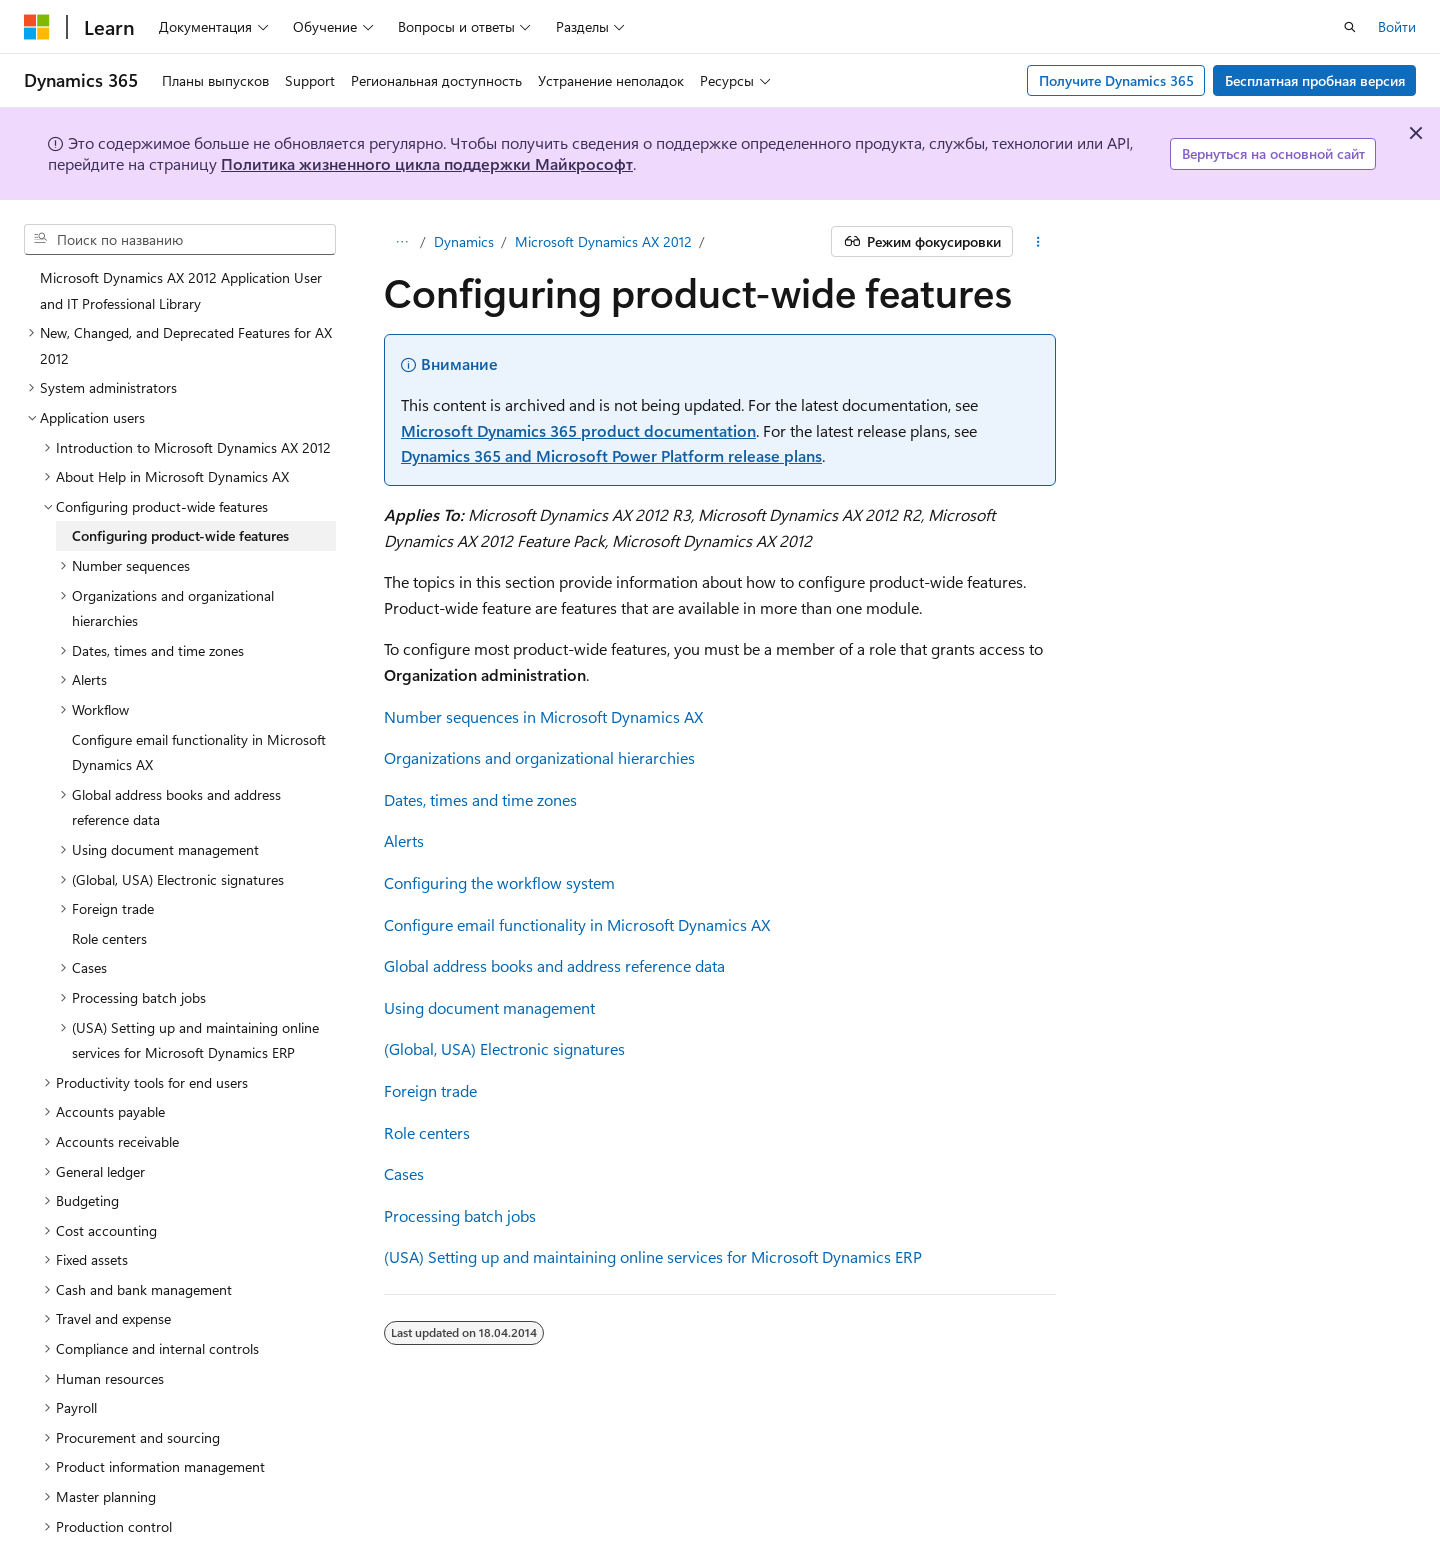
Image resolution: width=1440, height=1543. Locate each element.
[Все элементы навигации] (401, 242)
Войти (1397, 26)
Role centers (427, 1132)
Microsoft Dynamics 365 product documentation (578, 430)
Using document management (489, 1007)
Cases (404, 1173)
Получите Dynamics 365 (1116, 80)
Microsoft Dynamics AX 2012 (603, 241)
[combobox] (180, 240)
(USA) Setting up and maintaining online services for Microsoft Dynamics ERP (653, 1256)
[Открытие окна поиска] (1350, 27)
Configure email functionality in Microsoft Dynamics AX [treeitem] (199, 752)
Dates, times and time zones (480, 799)
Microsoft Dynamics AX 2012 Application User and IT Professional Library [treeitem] (181, 290)
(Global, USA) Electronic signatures (504, 1048)
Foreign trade (430, 1090)
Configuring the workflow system (499, 882)
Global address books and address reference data (554, 965)
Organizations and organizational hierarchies (539, 757)
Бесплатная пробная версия (1315, 80)
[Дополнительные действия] (1038, 242)
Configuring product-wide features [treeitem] (180, 535)
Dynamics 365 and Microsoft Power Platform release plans (611, 455)
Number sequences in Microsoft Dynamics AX (543, 716)
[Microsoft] (37, 27)
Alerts (404, 840)
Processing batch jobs (460, 1215)
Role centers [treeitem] (109, 938)
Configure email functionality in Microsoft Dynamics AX (577, 924)
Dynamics (464, 241)
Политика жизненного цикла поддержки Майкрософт (427, 163)
